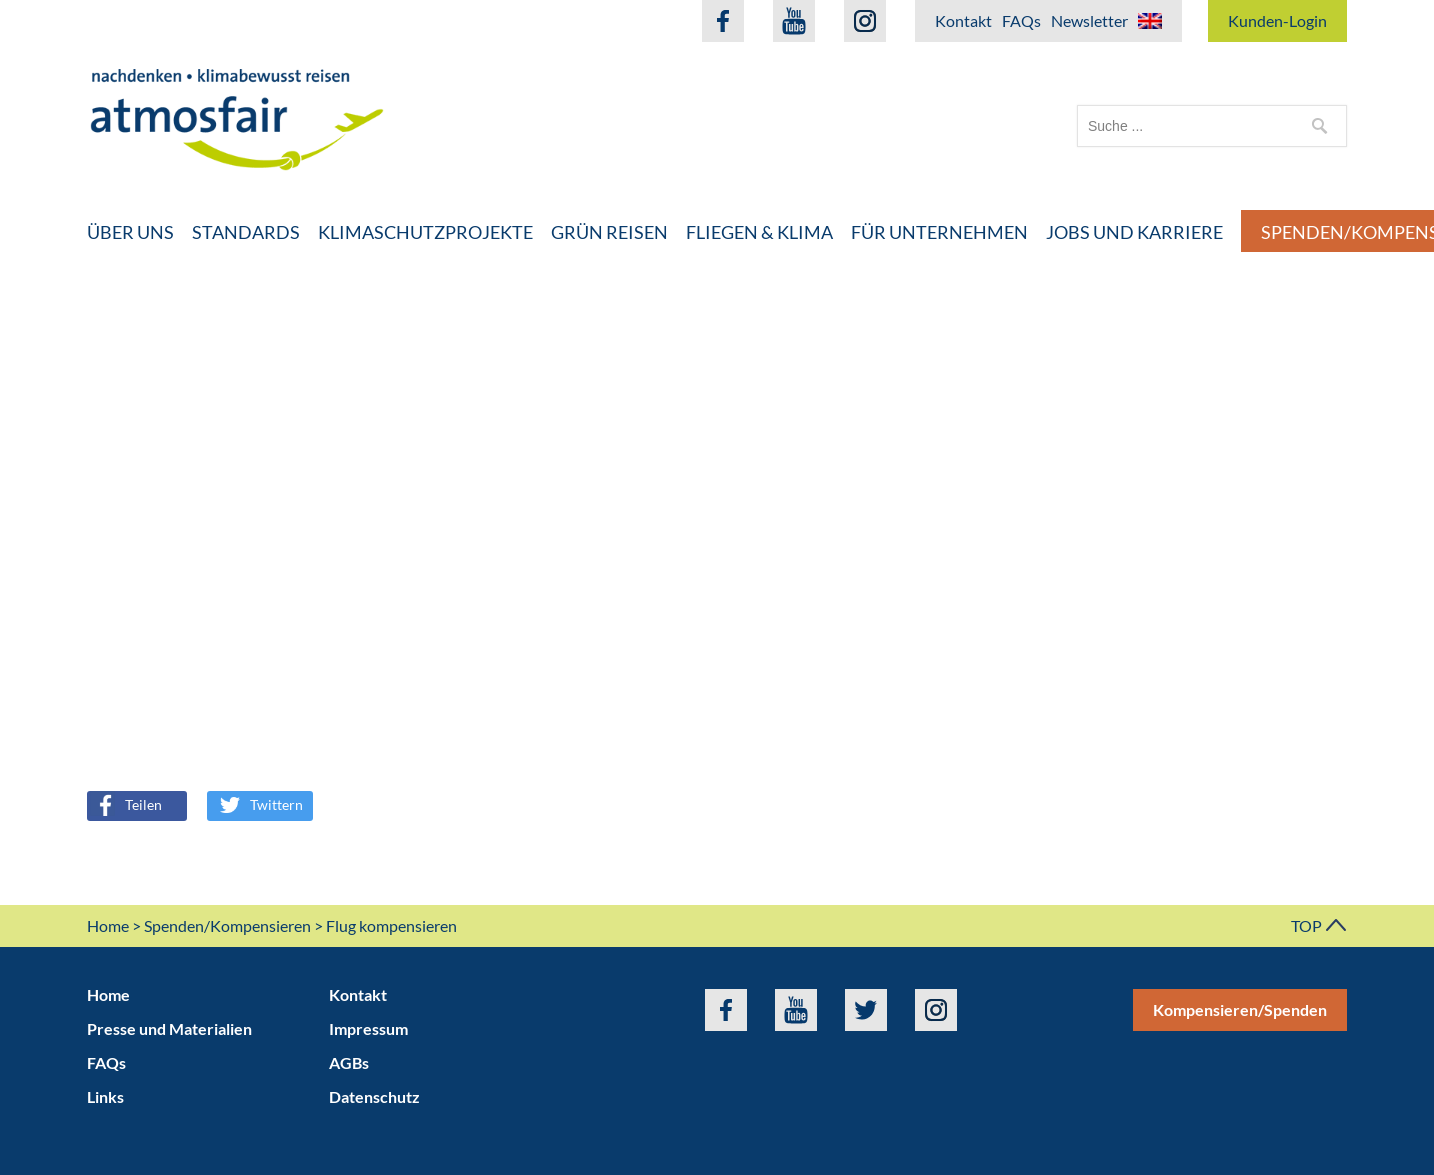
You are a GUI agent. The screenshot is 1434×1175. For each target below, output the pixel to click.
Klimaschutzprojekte (425, 232)
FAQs (1021, 20)
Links (105, 1096)
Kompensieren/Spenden (1240, 1009)
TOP (1319, 925)
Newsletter (1089, 20)
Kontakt (963, 20)
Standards (246, 232)
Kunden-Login (1277, 20)
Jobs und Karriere (1134, 232)
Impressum (368, 1028)
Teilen (126, 804)
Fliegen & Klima (759, 232)
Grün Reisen (609, 232)
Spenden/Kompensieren (227, 925)
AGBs (349, 1062)
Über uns (130, 232)
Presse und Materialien (169, 1028)
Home (108, 925)
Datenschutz (374, 1096)
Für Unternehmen (939, 232)
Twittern (261, 804)
